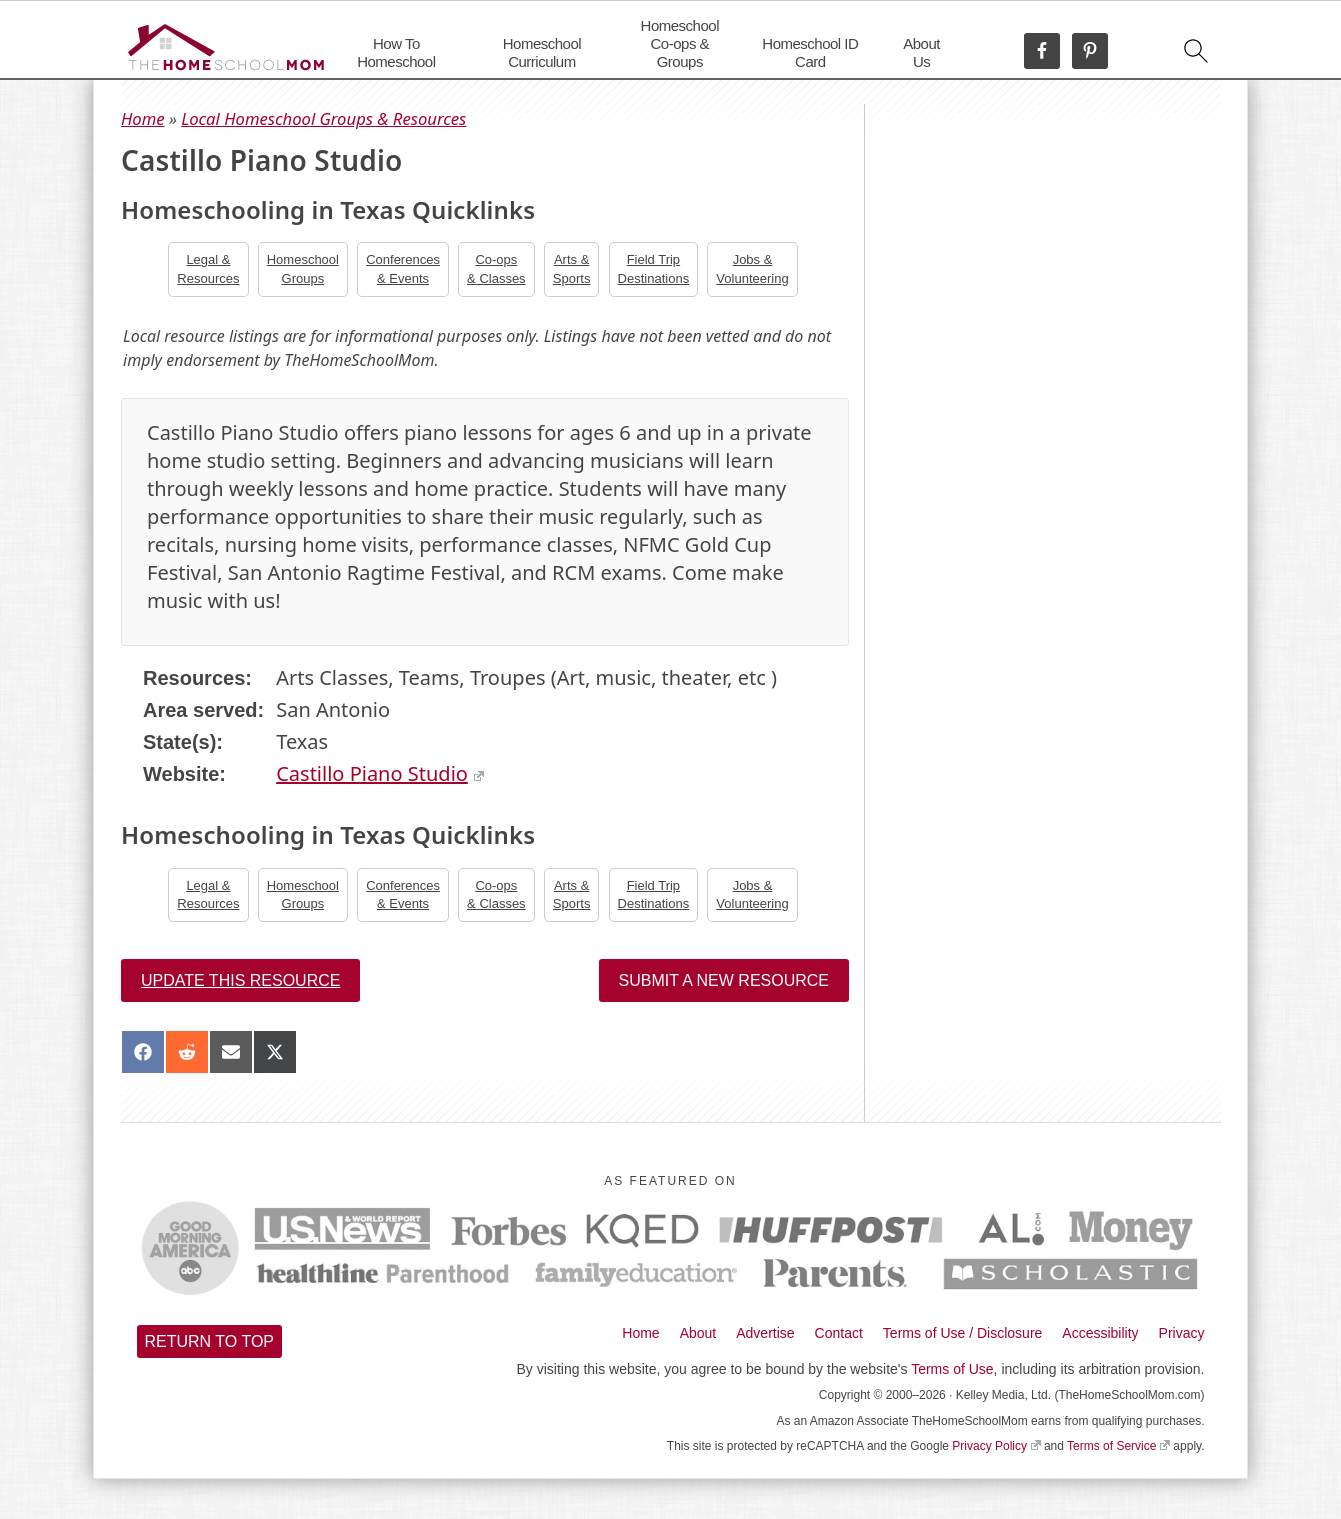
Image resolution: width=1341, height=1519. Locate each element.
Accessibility (1100, 1333)
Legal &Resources (208, 268)
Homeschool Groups (303, 268)
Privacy (1182, 1333)
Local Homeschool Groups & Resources (323, 118)
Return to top (210, 1341)
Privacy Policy (996, 1446)
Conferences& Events (403, 268)
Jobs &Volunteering (752, 268)
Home (143, 118)
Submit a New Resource (724, 980)
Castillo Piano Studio (380, 773)
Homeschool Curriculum (542, 52)
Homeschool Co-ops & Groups (680, 43)
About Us (921, 52)
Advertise (765, 1333)
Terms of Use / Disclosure (962, 1333)
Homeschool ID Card (810, 52)
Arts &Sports (572, 268)
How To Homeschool (396, 52)
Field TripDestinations (654, 268)
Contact (839, 1333)
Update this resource (240, 980)
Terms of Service (1118, 1446)
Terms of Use (952, 1369)
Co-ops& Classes (496, 268)
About (698, 1333)
